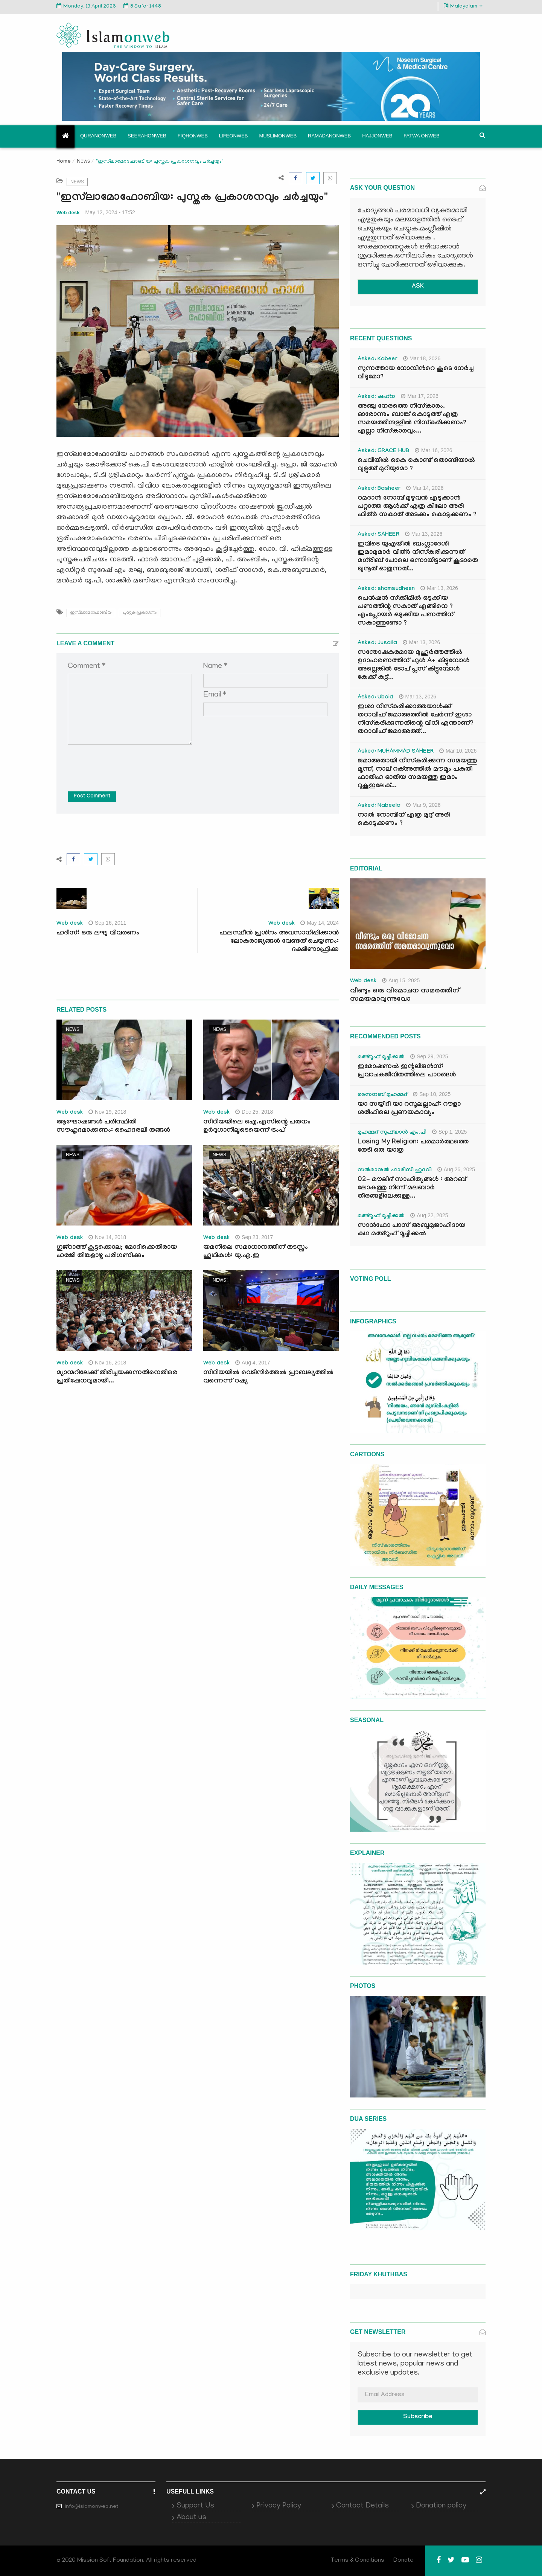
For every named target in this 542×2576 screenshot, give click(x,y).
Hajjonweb (377, 136)
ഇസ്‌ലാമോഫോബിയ (90, 612)
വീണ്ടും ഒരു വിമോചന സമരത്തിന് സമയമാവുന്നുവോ (404, 995)
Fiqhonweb (193, 136)
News (83, 161)
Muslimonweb (278, 136)
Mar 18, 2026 (422, 358)
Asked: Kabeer (377, 359)
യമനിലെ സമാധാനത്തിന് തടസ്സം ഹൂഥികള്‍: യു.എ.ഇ (255, 1252)
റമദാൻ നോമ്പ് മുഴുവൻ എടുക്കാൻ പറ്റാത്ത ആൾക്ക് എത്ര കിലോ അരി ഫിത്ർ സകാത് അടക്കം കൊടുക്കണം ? (417, 507)
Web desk (68, 212)
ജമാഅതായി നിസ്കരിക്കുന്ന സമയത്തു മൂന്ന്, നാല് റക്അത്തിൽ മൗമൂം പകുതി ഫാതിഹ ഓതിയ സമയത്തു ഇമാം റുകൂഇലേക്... (417, 774)
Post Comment (92, 797)
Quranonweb (98, 136)
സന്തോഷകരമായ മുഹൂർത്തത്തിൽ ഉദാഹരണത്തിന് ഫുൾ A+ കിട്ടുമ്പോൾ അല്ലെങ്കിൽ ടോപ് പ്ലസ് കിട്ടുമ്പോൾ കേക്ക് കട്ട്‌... (413, 665)
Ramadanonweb (329, 136)
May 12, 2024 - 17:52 (110, 212)
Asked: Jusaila (377, 643)
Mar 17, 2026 (419, 396)
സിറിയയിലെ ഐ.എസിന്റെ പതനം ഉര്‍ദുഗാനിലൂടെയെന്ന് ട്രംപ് (257, 1127)
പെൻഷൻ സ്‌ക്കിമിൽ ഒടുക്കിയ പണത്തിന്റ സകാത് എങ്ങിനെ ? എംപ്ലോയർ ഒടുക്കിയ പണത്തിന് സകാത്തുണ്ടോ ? (406, 611)
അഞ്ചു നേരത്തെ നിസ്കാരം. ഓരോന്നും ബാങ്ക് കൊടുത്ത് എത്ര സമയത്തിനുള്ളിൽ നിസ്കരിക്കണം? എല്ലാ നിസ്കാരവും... (412, 419)
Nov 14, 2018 (107, 1237)
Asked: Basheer (379, 489)
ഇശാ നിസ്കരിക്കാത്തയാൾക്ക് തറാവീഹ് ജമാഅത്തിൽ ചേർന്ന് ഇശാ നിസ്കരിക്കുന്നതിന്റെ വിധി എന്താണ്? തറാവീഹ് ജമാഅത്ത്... (415, 719)
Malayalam (463, 6)
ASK (418, 286)
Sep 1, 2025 (449, 1132)
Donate (403, 2561)
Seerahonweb (147, 136)
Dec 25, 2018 (254, 1112)
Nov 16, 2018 (107, 1363)
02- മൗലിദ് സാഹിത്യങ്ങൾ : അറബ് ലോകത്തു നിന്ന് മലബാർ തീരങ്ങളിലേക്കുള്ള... (412, 1188)
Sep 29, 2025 (429, 1056)
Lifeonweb (233, 136)
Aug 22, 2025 (429, 1215)
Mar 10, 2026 (458, 751)
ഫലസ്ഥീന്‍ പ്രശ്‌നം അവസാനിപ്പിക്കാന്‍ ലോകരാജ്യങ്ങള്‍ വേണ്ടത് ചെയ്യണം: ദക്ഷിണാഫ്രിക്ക (279, 942)
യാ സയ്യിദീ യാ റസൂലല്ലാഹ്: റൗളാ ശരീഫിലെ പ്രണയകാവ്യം (409, 1109)
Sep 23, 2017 (254, 1237)
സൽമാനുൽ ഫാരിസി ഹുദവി (395, 1170)
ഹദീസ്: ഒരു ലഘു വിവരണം (97, 933)
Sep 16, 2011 (107, 923)
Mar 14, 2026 (425, 488)
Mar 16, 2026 (433, 450)
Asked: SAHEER (378, 535)
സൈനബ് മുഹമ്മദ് (382, 1095)
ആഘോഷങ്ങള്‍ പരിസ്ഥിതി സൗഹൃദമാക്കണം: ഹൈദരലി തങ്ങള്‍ (113, 1127)
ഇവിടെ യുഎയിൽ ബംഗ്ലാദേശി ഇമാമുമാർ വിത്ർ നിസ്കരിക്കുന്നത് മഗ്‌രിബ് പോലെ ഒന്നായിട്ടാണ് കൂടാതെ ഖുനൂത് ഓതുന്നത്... (418, 557)
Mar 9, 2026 (423, 805)
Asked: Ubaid (375, 697)
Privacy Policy (278, 2506)
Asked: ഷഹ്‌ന (376, 397)
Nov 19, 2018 (107, 1112)
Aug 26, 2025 (456, 1169)
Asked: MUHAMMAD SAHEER (396, 751)
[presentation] (125, 762)
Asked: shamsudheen (386, 589)
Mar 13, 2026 (424, 534)
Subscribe (417, 2417)
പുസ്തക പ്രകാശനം (140, 612)
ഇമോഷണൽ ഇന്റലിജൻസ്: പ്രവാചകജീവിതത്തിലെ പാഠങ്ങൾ (407, 1071)
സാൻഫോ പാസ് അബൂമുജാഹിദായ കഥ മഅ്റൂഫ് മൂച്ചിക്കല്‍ (411, 1230)
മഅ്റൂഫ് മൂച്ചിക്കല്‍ (381, 1057)
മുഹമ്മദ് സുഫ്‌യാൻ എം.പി (392, 1132)
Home (63, 162)
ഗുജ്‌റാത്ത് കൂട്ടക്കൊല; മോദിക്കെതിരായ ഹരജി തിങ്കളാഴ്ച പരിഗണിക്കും (116, 1252)
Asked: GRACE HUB (383, 451)
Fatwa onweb (421, 136)
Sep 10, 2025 (432, 1094)
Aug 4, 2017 (252, 1363)
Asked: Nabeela (379, 806)
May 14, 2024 (319, 923)
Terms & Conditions (357, 2561)
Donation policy (441, 2506)
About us (191, 2518)
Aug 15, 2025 (401, 980)
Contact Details (362, 2506)
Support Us (195, 2506)
